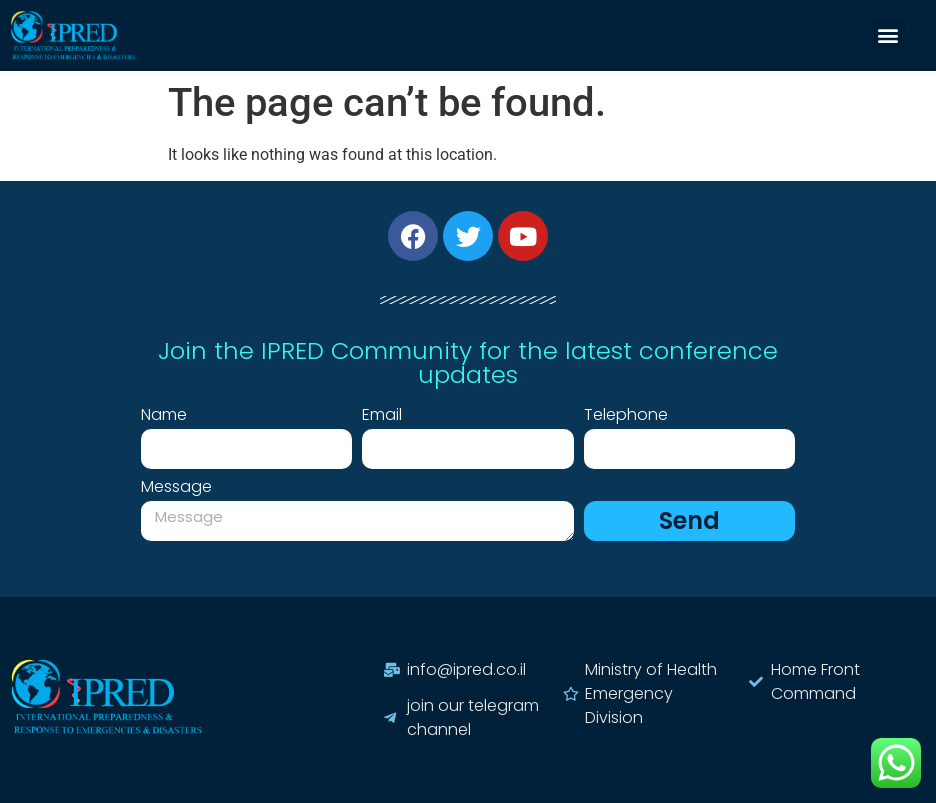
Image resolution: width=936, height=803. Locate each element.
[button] (888, 35)
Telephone (626, 416)
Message (176, 488)
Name (164, 416)
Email (382, 416)
